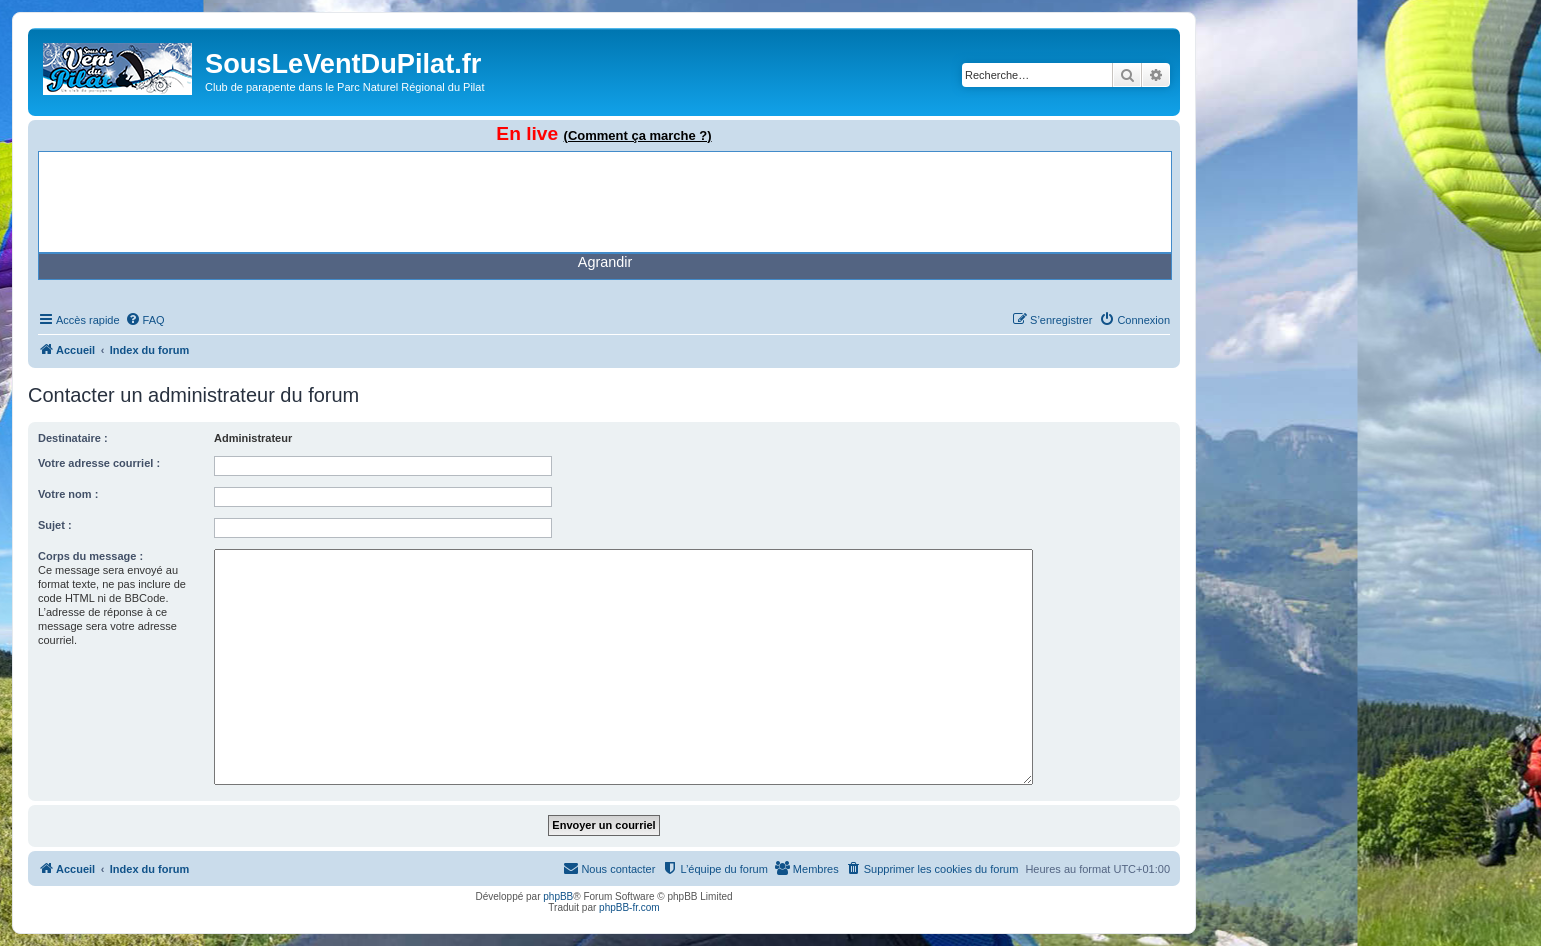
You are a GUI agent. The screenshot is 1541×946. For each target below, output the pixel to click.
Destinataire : (73, 438)
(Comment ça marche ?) (638, 135)
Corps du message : (90, 556)
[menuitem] (145, 320)
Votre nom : (68, 494)
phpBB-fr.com (629, 907)
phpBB (558, 896)
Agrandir (605, 262)
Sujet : (55, 525)
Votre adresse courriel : (99, 463)
